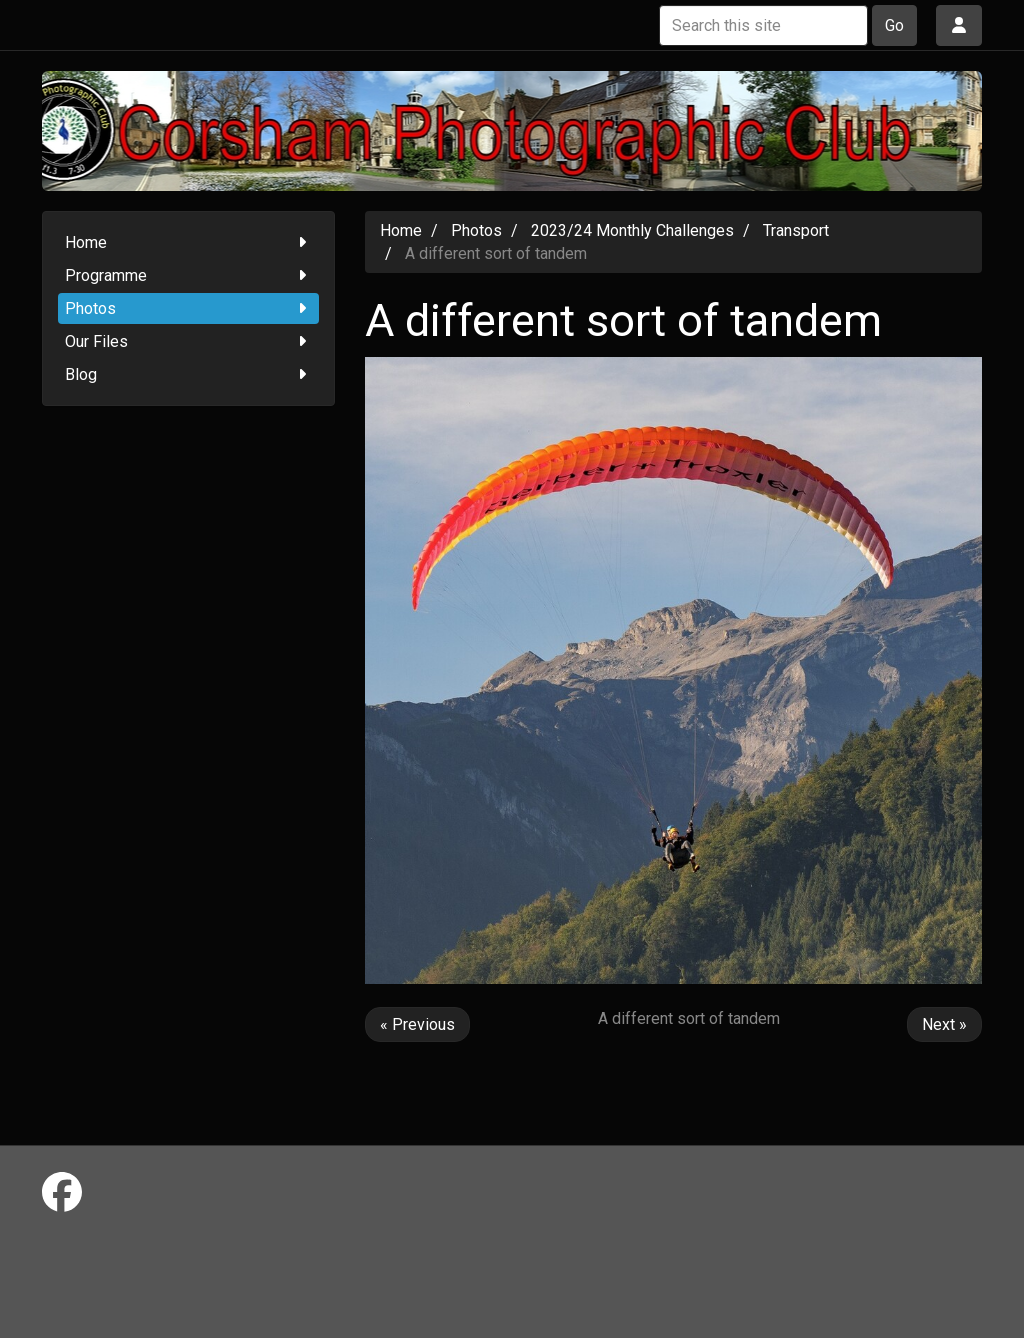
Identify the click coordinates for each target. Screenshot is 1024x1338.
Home (188, 242)
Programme (188, 275)
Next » (944, 1024)
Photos (188, 308)
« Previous (417, 1024)
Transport (796, 230)
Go (894, 25)
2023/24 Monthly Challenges (632, 230)
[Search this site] (763, 25)
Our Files (188, 341)
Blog (188, 374)
